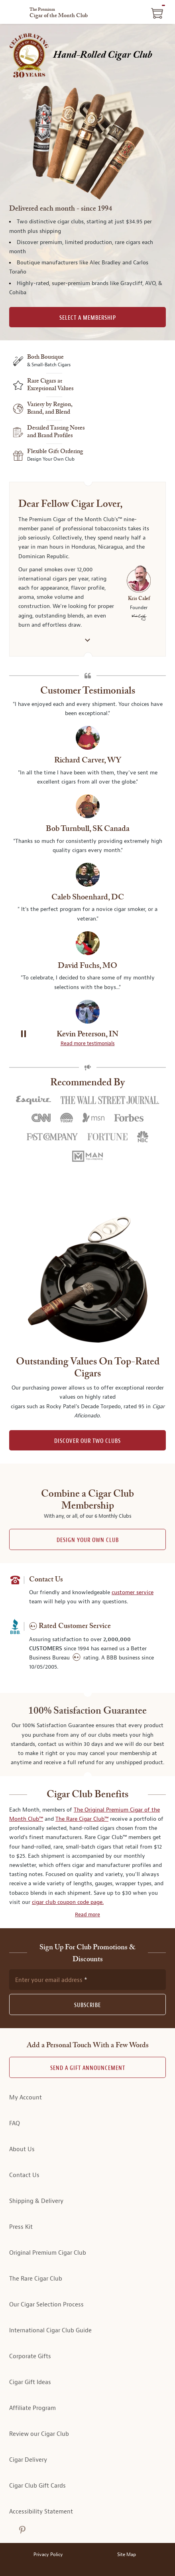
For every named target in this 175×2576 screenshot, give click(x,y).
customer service (132, 1592)
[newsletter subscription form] (87, 1979)
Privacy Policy (48, 2555)
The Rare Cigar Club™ (81, 1819)
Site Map (126, 2555)
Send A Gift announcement (87, 2068)
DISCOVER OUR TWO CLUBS (87, 1441)
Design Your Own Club (88, 1540)
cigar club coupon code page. (68, 1902)
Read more (87, 1914)
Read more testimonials (88, 1043)
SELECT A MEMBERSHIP (87, 318)
